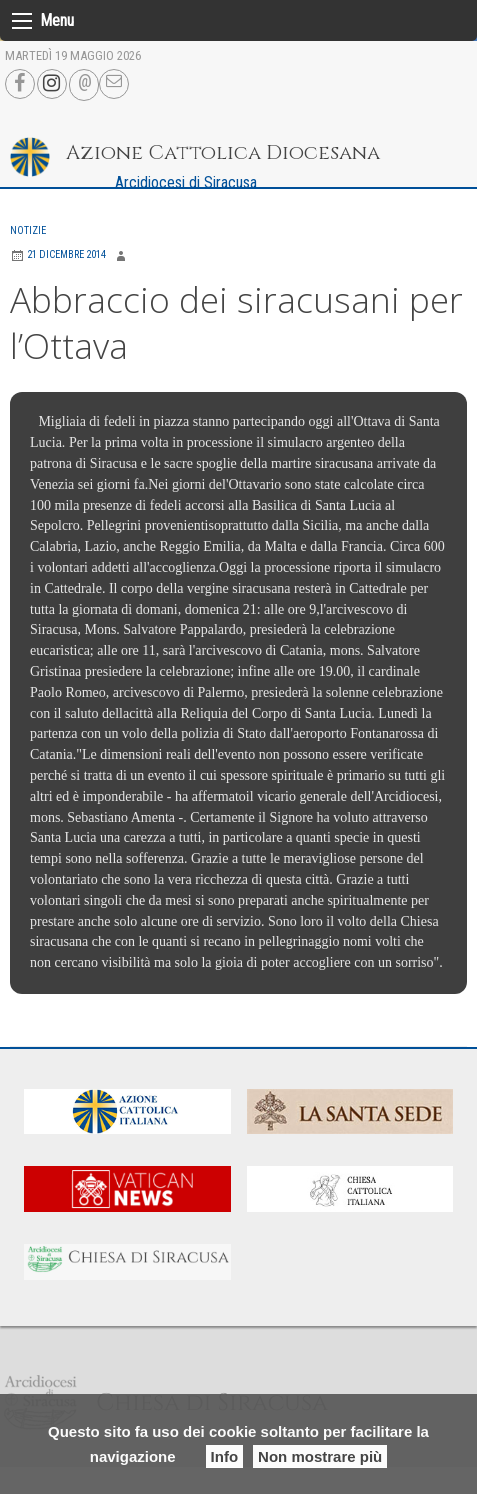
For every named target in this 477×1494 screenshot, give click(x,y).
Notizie (28, 230)
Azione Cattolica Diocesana (223, 152)
